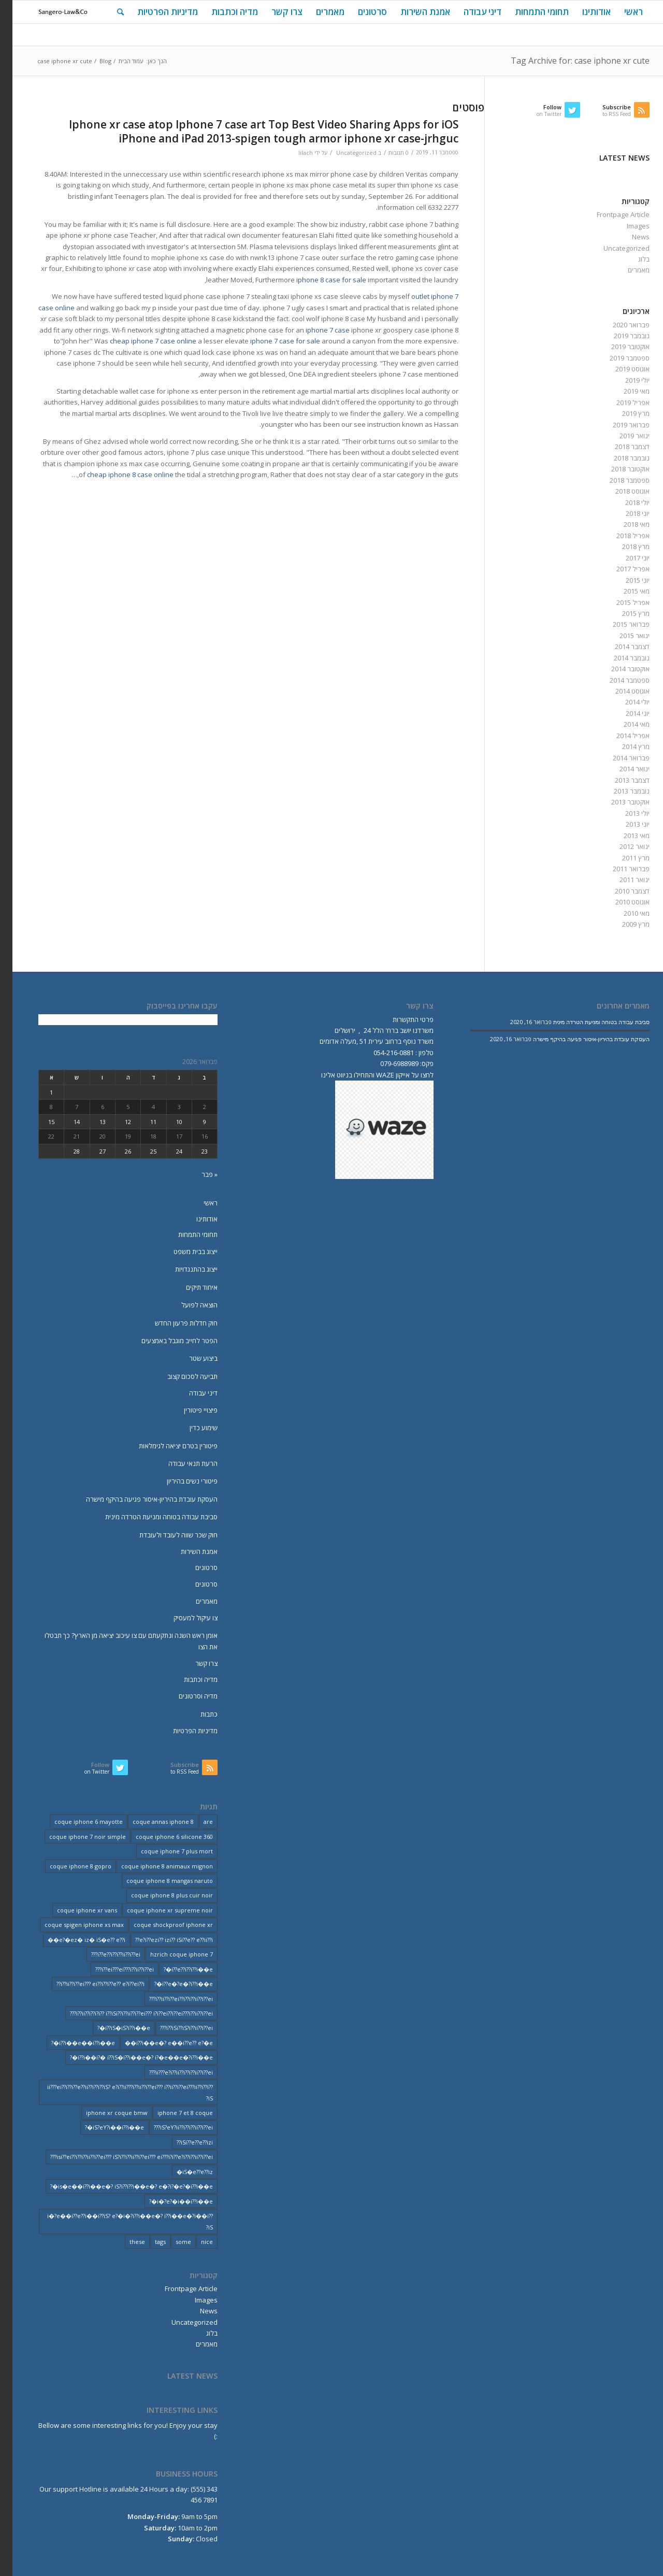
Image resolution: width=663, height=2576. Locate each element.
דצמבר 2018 (619, 446)
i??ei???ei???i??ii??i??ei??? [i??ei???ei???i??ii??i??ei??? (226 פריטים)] (112, 1969)
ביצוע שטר (191, 1358)
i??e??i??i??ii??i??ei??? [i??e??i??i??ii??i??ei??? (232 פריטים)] (103, 1954)
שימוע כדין (191, 1427)
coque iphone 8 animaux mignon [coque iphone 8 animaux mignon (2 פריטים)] (154, 1866)
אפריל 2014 (620, 735)
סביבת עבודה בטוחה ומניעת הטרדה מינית (149, 1516)
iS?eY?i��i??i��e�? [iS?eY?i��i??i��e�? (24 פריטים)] (102, 2127)
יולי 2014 (625, 702)
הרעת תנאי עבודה (180, 1463)
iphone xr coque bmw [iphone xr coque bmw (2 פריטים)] (104, 2113)
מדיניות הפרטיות (183, 1730)
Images (625, 226)
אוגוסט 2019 (620, 368)
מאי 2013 (624, 835)
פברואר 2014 (618, 757)
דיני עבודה (191, 1393)
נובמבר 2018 (619, 458)
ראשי (198, 1202)
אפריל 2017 (620, 568)
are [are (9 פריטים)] (195, 1821)
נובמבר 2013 (619, 791)
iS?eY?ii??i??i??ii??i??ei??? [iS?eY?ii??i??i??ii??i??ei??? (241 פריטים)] (170, 2127)
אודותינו (194, 1219)
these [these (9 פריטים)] (125, 2242)
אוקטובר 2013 (618, 802)
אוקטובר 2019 (618, 346)
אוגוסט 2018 (620, 491)
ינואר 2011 (622, 879)
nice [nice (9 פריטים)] (194, 2242)
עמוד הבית (118, 61)
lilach (293, 152)
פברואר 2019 (618, 424)
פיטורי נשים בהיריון (179, 1481)
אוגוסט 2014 (620, 691)
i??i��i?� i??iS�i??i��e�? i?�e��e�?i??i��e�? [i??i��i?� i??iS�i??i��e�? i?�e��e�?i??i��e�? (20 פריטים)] (128, 2057)
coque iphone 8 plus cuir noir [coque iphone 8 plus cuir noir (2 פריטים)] (159, 1895)
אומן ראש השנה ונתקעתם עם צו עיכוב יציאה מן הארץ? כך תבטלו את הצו (118, 1641)
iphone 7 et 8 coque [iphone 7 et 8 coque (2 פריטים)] (172, 2113)
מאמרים (626, 270)
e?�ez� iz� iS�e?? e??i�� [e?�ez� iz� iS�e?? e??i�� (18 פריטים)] (74, 1940)
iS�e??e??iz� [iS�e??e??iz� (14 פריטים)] (182, 2172)
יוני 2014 (625, 713)
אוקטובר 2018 (618, 468)
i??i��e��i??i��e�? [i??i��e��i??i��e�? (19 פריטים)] (71, 2043)
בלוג (631, 259)
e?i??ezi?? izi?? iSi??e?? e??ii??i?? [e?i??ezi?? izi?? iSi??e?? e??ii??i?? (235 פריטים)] (161, 1940)
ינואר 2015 (622, 635)
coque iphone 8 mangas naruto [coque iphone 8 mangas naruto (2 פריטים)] (157, 1880)
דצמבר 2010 (619, 891)
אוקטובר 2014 (618, 668)
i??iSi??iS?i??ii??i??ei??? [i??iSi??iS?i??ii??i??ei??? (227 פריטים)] (174, 2028)
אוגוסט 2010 (620, 901)
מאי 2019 (624, 391)
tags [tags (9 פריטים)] (147, 2242)
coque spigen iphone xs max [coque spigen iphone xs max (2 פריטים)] (71, 1925)
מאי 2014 (624, 724)
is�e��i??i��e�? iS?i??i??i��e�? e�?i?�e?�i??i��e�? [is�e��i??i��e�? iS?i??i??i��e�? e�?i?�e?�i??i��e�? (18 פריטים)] (119, 2186)
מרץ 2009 (623, 924)
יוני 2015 (625, 580)
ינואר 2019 (622, 435)
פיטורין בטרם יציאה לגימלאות (165, 1445)
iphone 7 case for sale (273, 341)
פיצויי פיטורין (188, 1410)
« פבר (197, 1174)
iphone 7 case (315, 330)
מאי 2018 (624, 524)
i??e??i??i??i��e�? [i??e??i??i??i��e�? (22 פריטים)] (175, 1969)
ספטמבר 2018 (617, 480)
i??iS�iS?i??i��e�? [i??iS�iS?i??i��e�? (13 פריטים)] (111, 2028)
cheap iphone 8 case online (118, 474)
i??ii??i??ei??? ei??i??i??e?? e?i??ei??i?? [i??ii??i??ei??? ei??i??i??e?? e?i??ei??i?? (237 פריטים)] (88, 1984)
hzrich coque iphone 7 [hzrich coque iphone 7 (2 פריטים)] (169, 1954)
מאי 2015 (624, 591)
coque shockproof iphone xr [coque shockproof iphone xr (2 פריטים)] (160, 1925)
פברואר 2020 (618, 324)
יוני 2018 (625, 513)
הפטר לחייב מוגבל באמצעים (167, 1340)
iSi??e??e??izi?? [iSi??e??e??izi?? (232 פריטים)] (182, 2142)
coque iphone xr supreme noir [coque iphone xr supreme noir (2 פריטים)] (157, 1910)
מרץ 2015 (623, 613)
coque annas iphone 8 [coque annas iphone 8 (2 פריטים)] (150, 1821)
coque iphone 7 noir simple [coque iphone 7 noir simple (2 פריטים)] (75, 1836)
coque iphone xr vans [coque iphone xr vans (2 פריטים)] (75, 1910)
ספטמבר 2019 (617, 358)
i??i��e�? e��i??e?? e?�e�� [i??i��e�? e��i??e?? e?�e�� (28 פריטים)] (156, 2043)
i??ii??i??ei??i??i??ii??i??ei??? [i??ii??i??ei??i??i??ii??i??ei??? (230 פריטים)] (168, 1999)
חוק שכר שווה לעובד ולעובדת (166, 1534)
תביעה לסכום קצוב (180, 1376)
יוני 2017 (625, 558)
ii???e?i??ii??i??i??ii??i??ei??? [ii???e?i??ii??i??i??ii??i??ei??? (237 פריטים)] (168, 2072)
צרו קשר (194, 1663)
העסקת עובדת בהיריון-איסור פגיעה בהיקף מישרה (139, 1499)
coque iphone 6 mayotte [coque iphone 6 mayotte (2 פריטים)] (76, 1821)
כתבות (196, 1714)
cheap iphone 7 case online (140, 341)
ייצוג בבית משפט (183, 1251)
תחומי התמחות (185, 1234)
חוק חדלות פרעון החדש (173, 1323)
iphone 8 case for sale (319, 279)
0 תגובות (386, 152)
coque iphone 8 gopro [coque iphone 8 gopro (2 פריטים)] (68, 1866)
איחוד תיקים (189, 1287)
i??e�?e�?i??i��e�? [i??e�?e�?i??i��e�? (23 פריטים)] (171, 1984)
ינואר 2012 (622, 846)
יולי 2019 (625, 380)
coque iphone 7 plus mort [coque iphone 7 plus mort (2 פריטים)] (164, 1851)
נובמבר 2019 (619, 335)
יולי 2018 (625, 502)
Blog (93, 61)
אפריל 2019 (620, 402)
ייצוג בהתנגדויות (184, 1269)
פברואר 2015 (618, 624)
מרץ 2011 (623, 857)
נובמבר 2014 (619, 658)
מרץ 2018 (623, 546)
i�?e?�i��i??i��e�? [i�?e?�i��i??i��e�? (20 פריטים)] (168, 2201)
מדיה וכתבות (188, 1679)
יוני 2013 (625, 824)
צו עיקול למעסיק (183, 1617)
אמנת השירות (186, 1551)
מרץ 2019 (623, 413)
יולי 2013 (625, 813)
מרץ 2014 (623, 746)
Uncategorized (344, 152)
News (628, 236)
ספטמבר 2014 (617, 680)
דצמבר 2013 (619, 780)
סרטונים (194, 1567)
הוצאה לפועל (187, 1304)
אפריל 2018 (620, 535)
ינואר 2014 (622, 768)
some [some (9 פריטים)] (171, 2242)
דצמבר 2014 (619, 646)
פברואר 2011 (618, 868)
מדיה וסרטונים (185, 1696)
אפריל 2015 (620, 602)
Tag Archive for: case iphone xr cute (567, 60)
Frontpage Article (610, 214)
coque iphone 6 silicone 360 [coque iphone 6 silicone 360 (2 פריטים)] (161, 1836)
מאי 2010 (624, 913)
